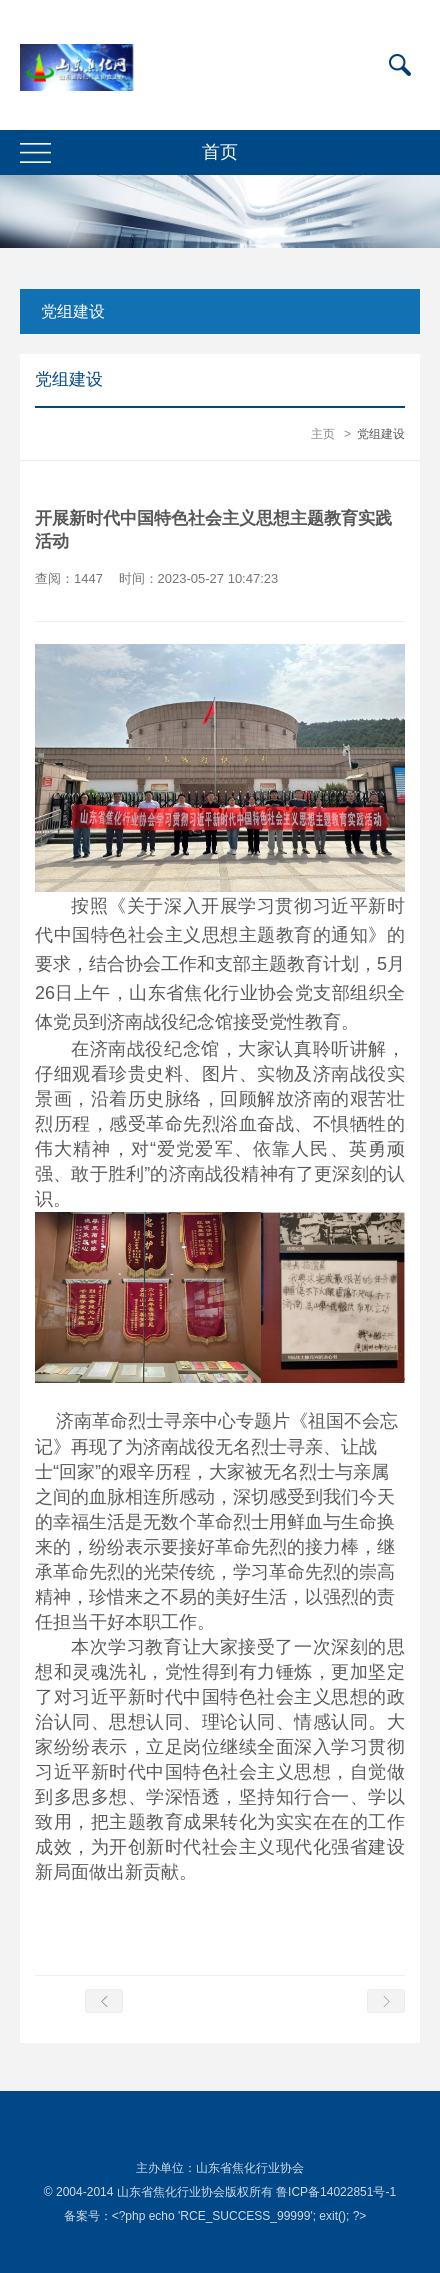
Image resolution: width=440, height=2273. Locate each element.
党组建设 (73, 311)
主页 (323, 434)
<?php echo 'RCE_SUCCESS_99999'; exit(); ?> (239, 2216)
